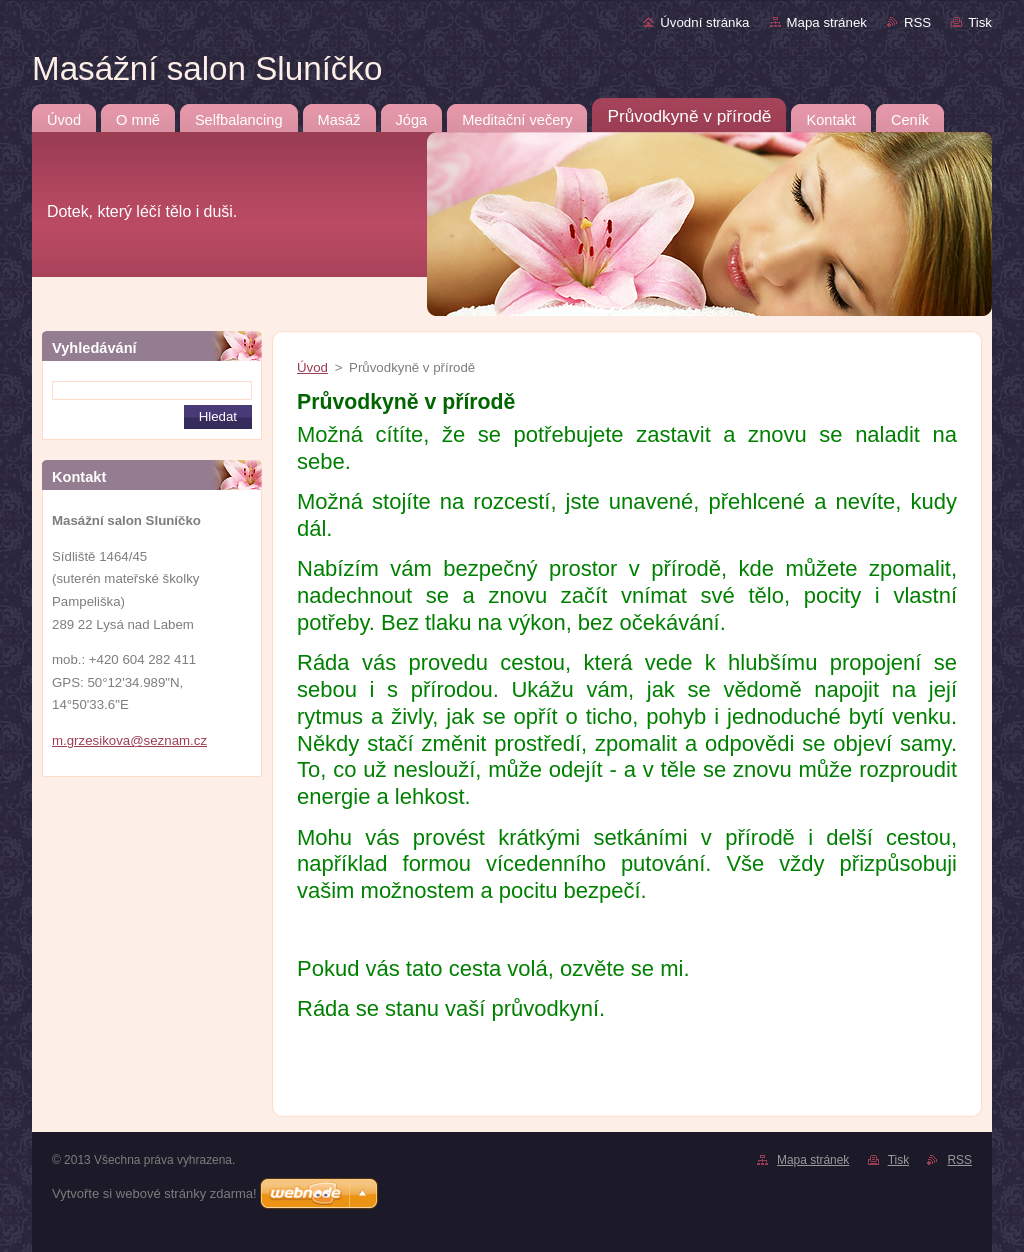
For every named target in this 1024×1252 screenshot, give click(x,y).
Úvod (312, 367)
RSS (917, 22)
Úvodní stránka (704, 22)
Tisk (980, 22)
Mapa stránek (827, 22)
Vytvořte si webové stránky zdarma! (154, 1193)
